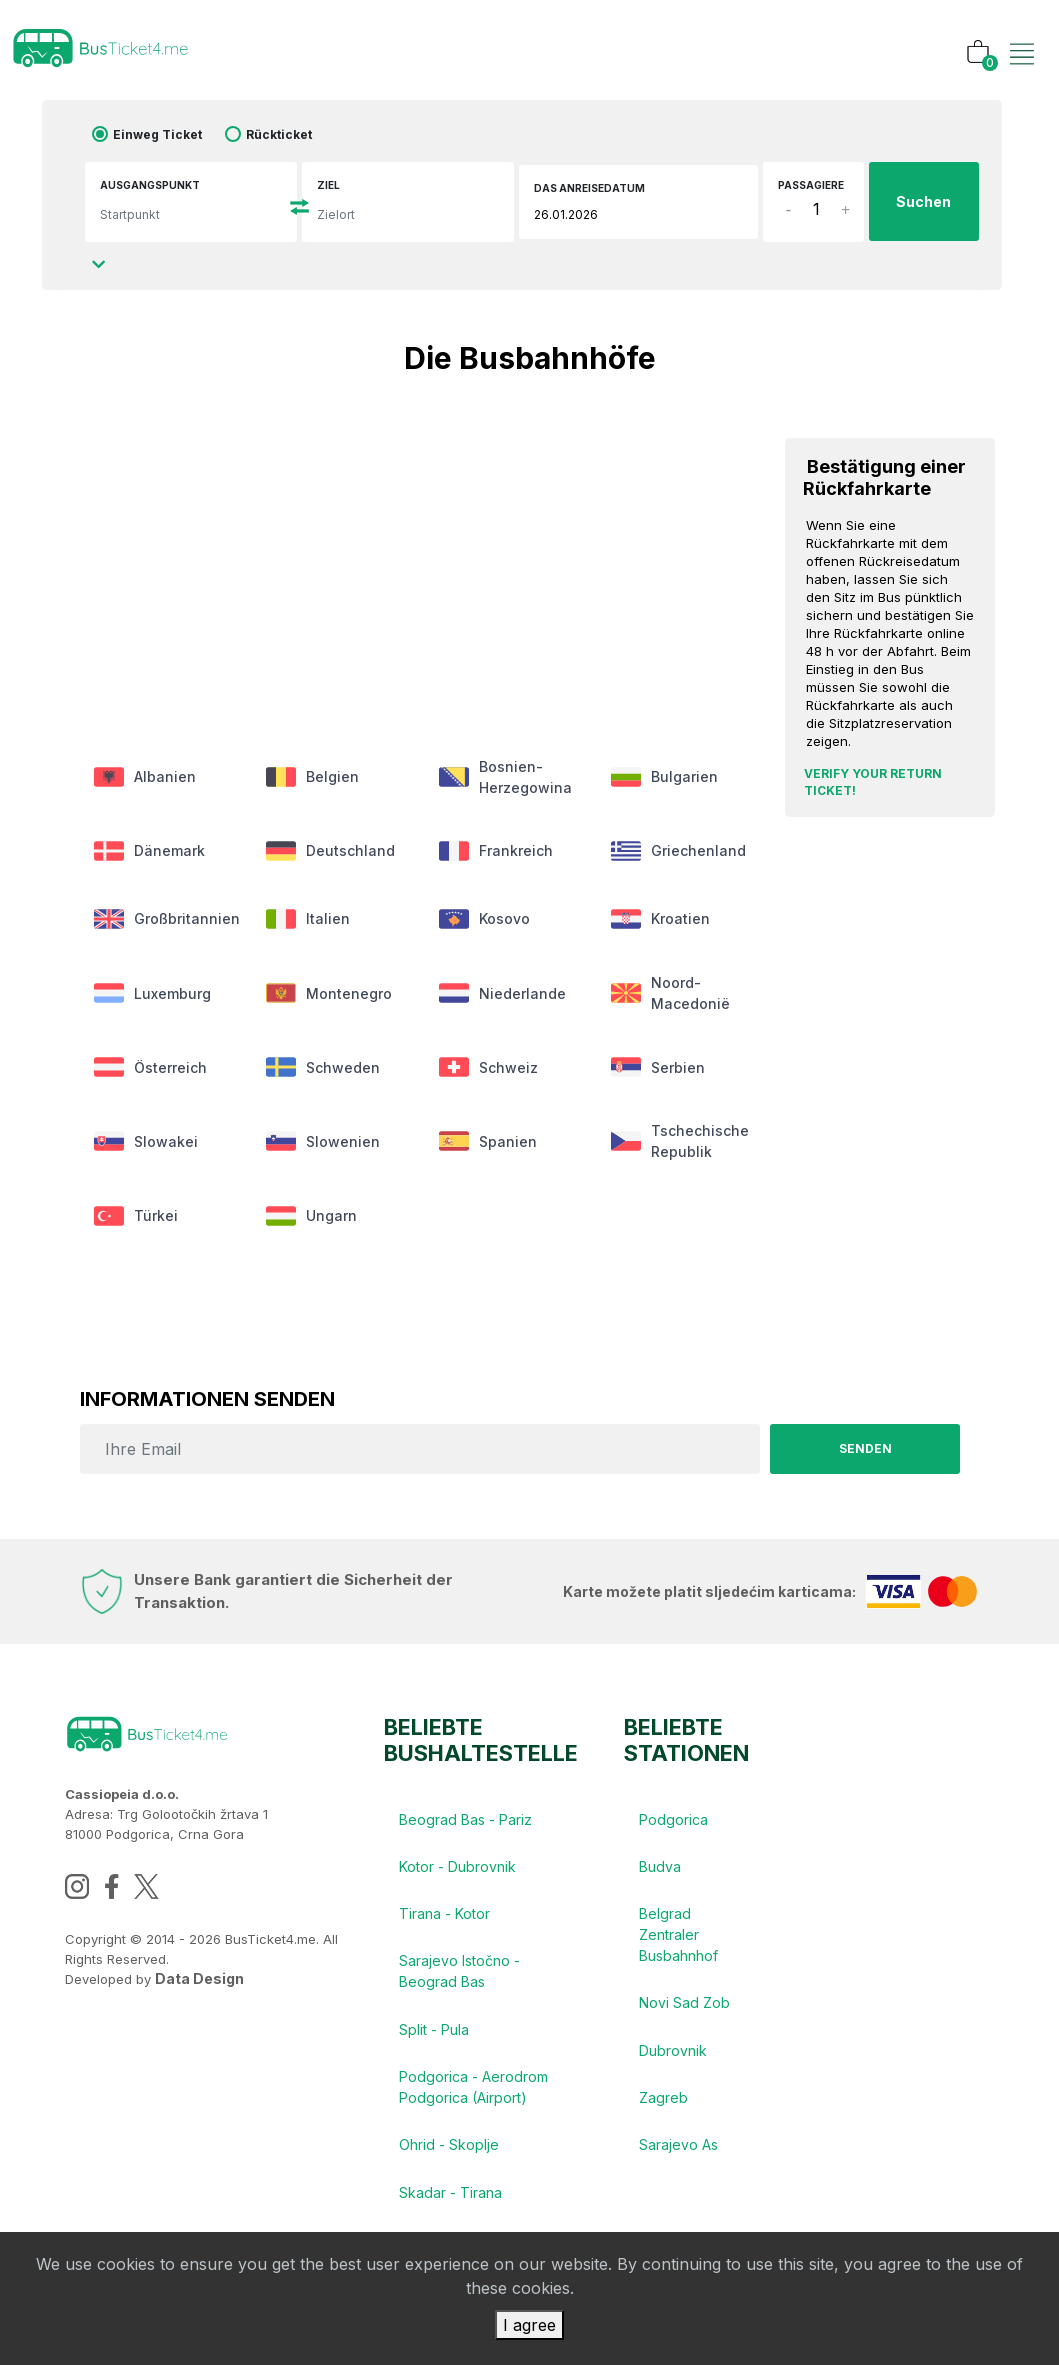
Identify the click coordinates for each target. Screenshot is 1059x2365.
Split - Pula (434, 2038)
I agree (529, 2325)
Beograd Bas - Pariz (465, 1825)
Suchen (923, 202)
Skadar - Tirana (450, 2203)
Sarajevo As (678, 2155)
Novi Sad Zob (684, 2011)
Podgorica (673, 1825)
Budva (660, 1873)
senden (864, 1454)
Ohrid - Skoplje (449, 2155)
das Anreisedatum (589, 188)
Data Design (199, 1984)
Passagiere (811, 185)
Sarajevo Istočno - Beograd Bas (459, 1980)
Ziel (328, 185)
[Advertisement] (410, 554)
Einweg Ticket (157, 134)
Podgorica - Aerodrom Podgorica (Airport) (473, 2097)
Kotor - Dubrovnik (457, 1873)
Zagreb (663, 2107)
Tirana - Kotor (444, 1921)
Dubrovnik (673, 2059)
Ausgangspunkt (150, 185)
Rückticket (279, 134)
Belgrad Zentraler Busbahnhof (678, 1942)
